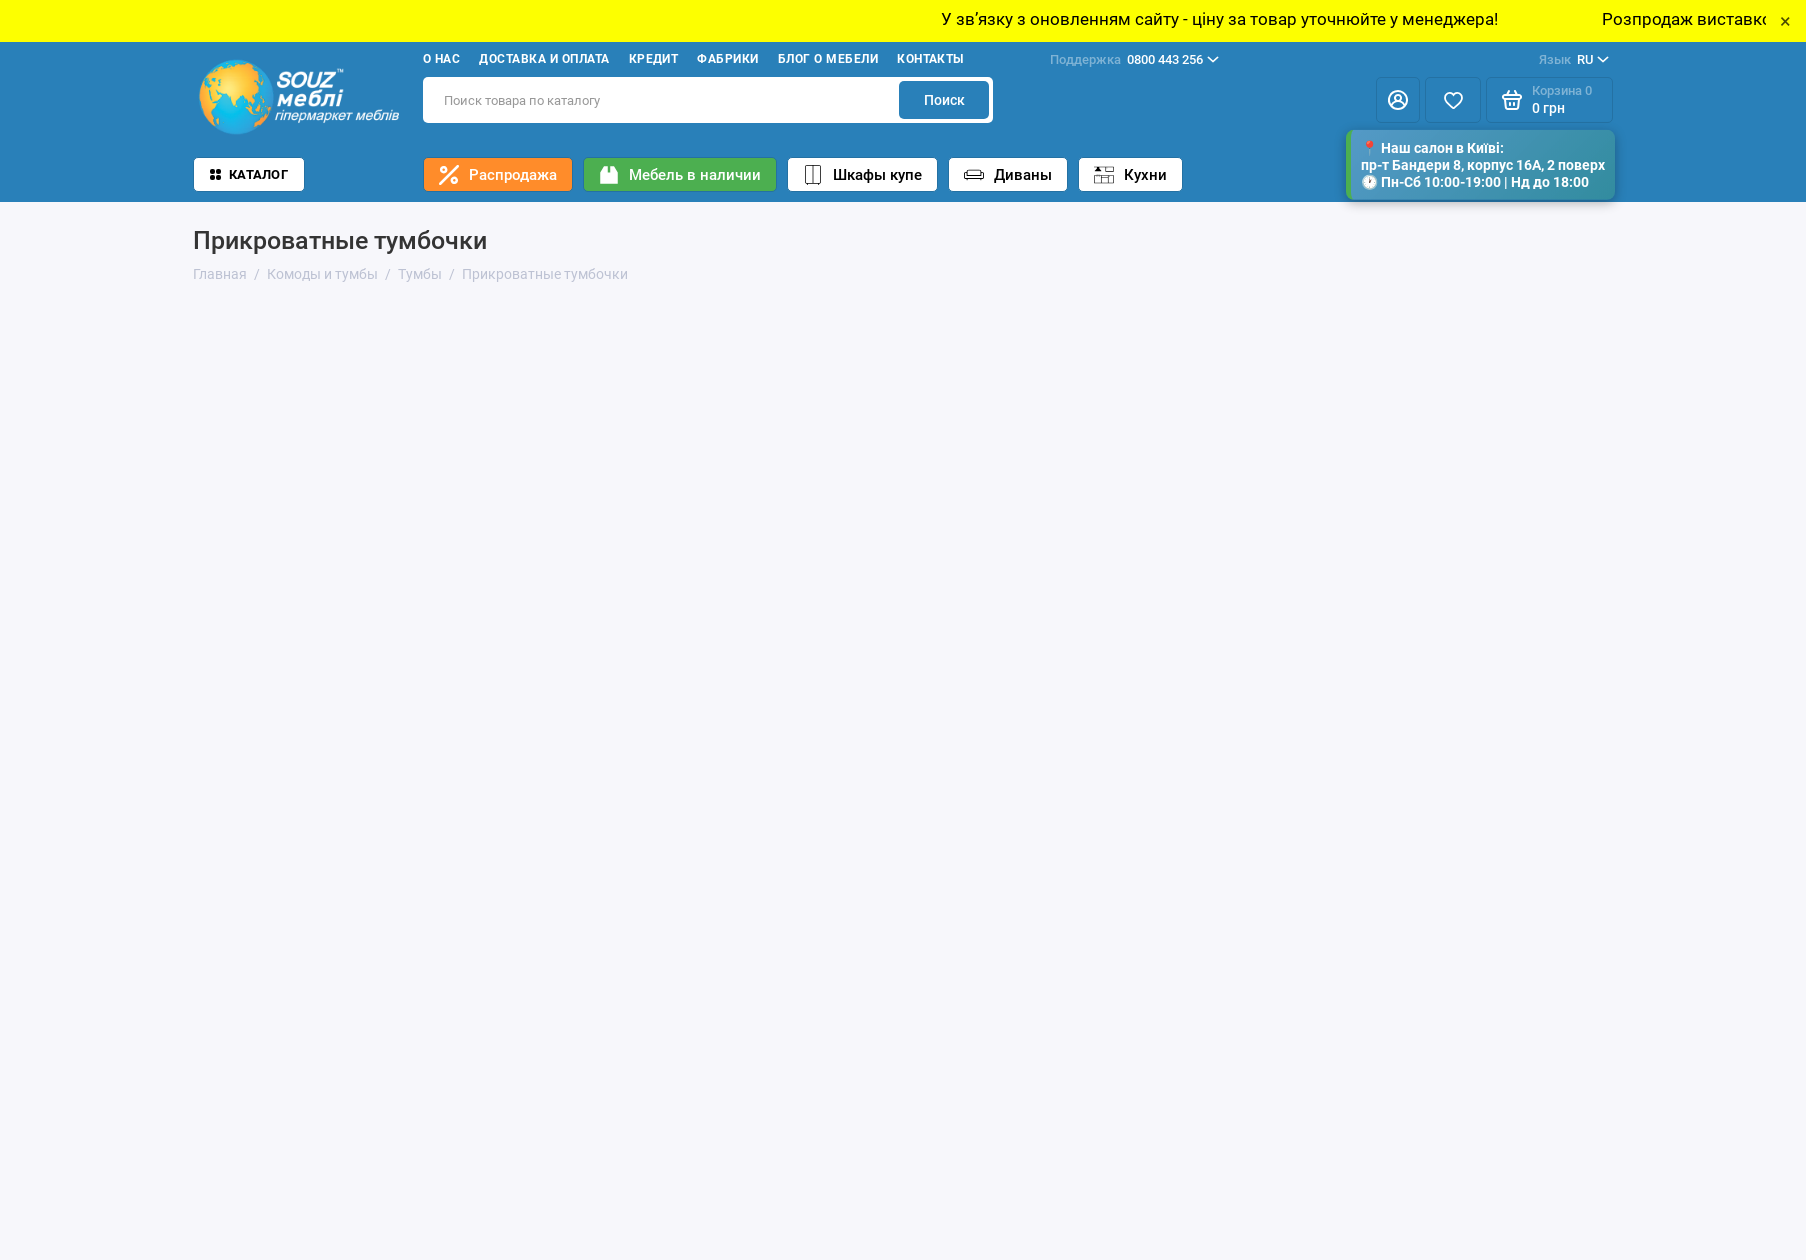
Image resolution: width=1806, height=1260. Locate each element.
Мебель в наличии (680, 175)
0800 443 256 (1134, 60)
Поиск (944, 100)
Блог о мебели (828, 59)
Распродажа (498, 175)
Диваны (1008, 175)
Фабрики (727, 59)
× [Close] (1785, 21)
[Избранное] (1453, 100)
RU (1574, 60)
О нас (441, 59)
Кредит (654, 59)
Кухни (1130, 175)
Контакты (930, 59)
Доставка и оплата (544, 59)
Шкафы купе (862, 175)
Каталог (249, 174)
